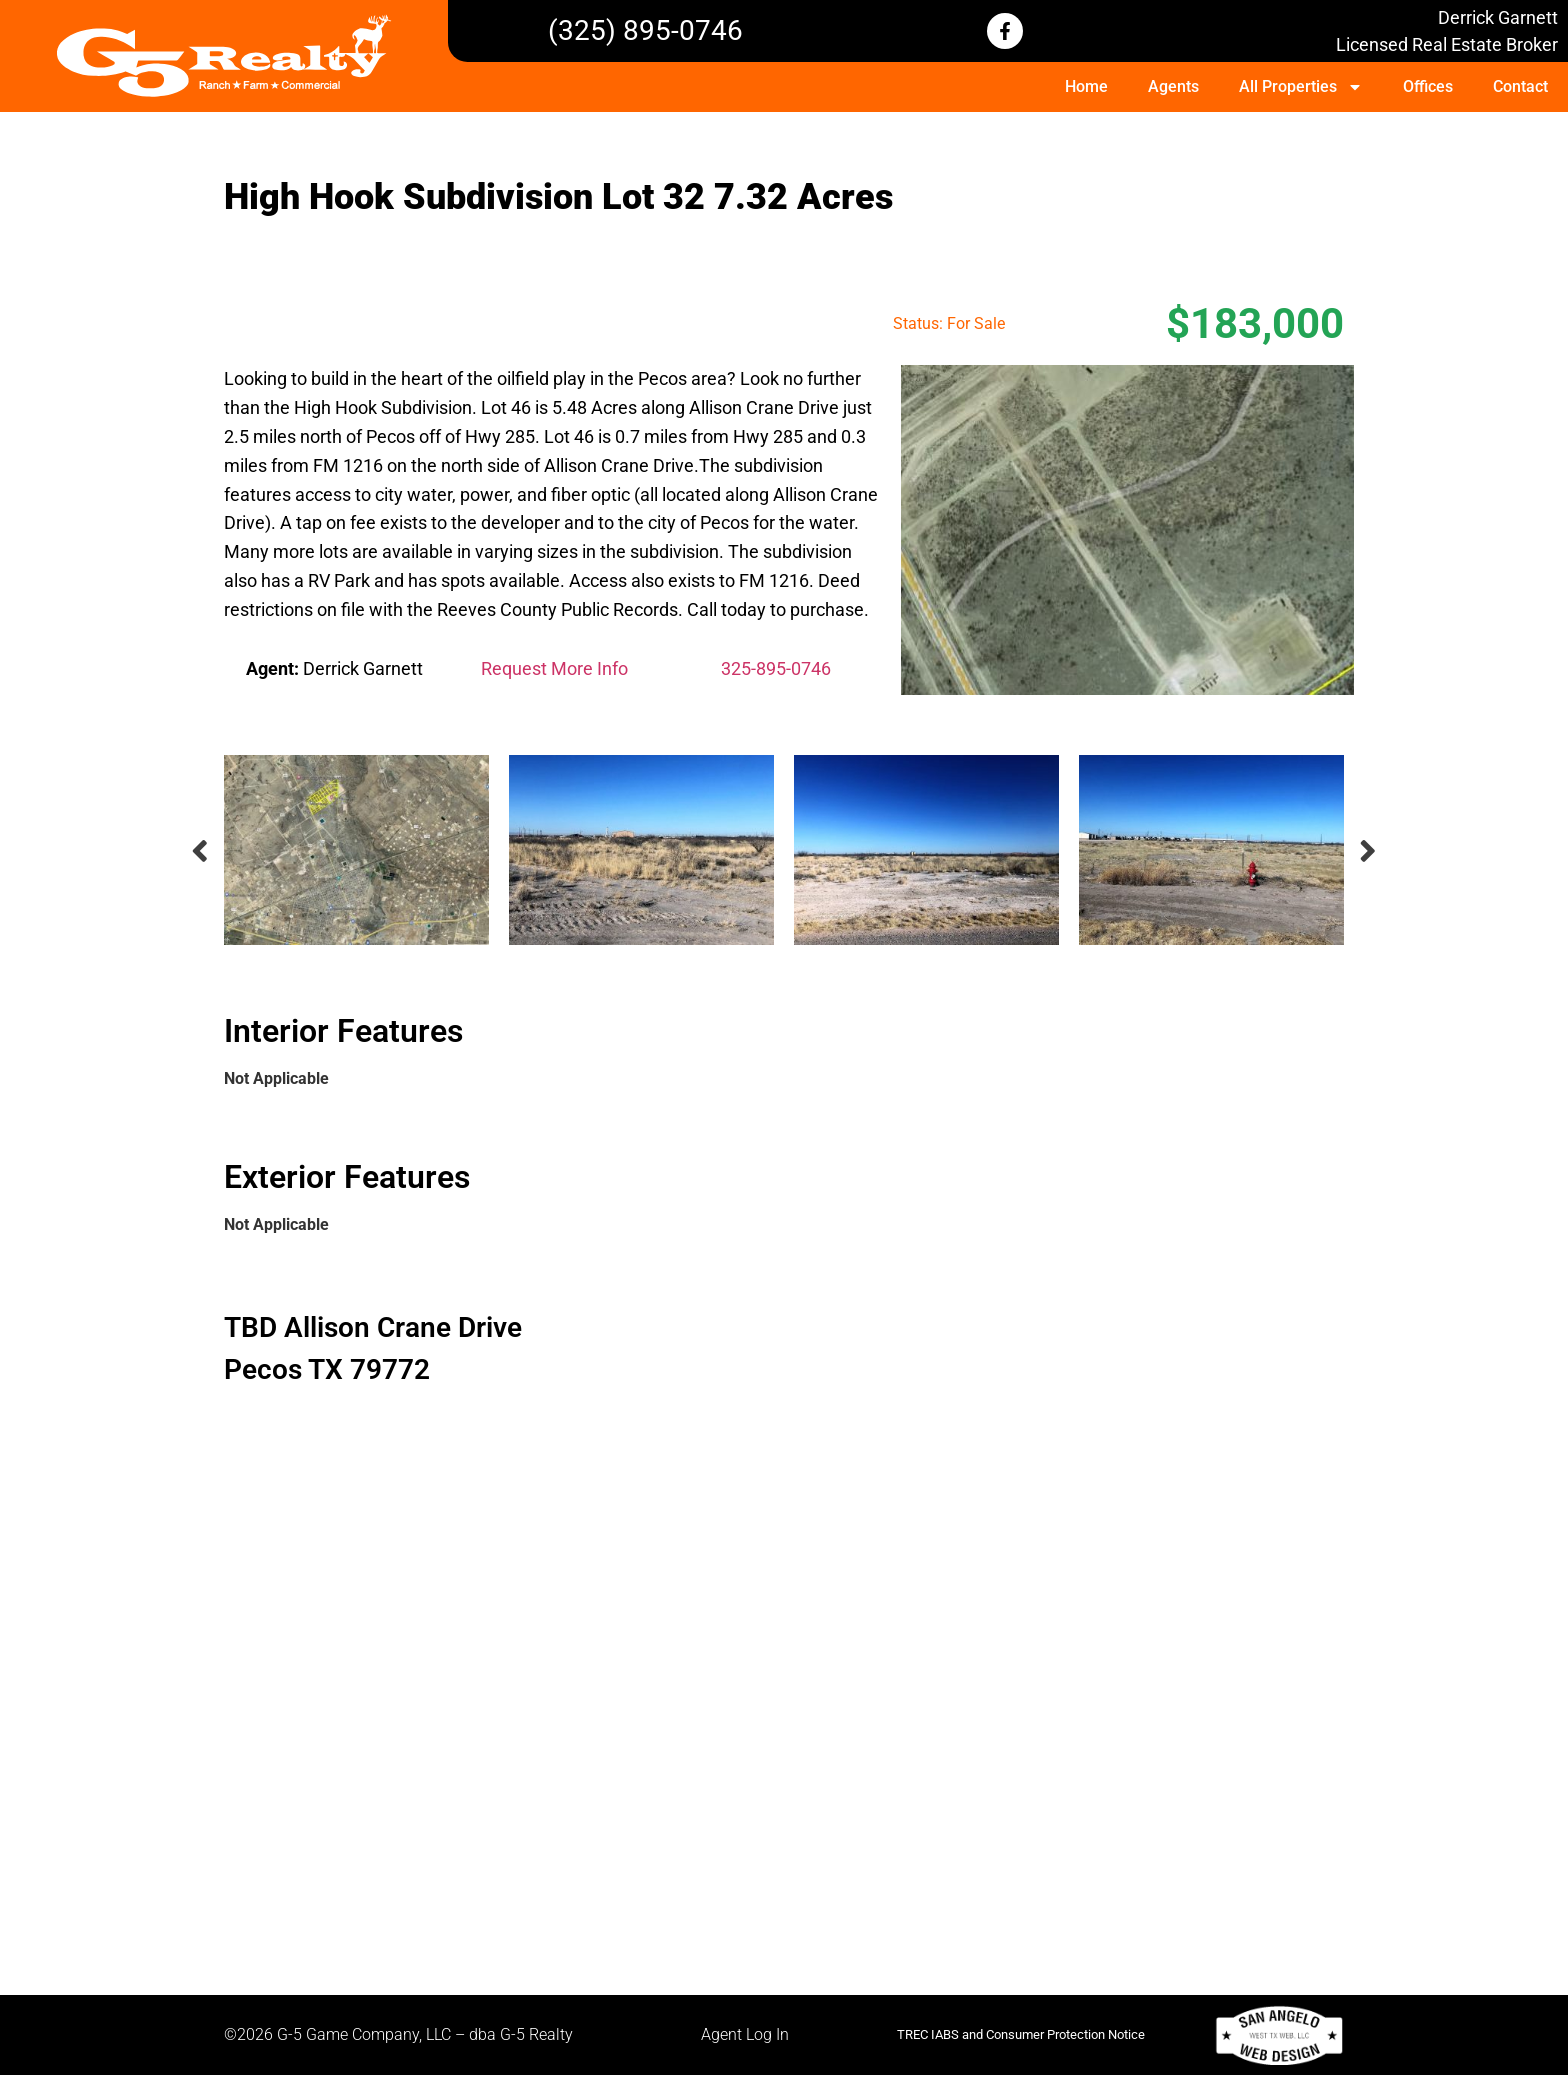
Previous (199, 850)
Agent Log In (745, 2034)
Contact (1520, 86)
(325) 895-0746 (645, 30)
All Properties (1301, 87)
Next (1369, 850)
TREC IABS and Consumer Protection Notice (1021, 2034)
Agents (1173, 86)
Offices (1428, 86)
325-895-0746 (776, 668)
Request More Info (554, 668)
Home (1086, 86)
